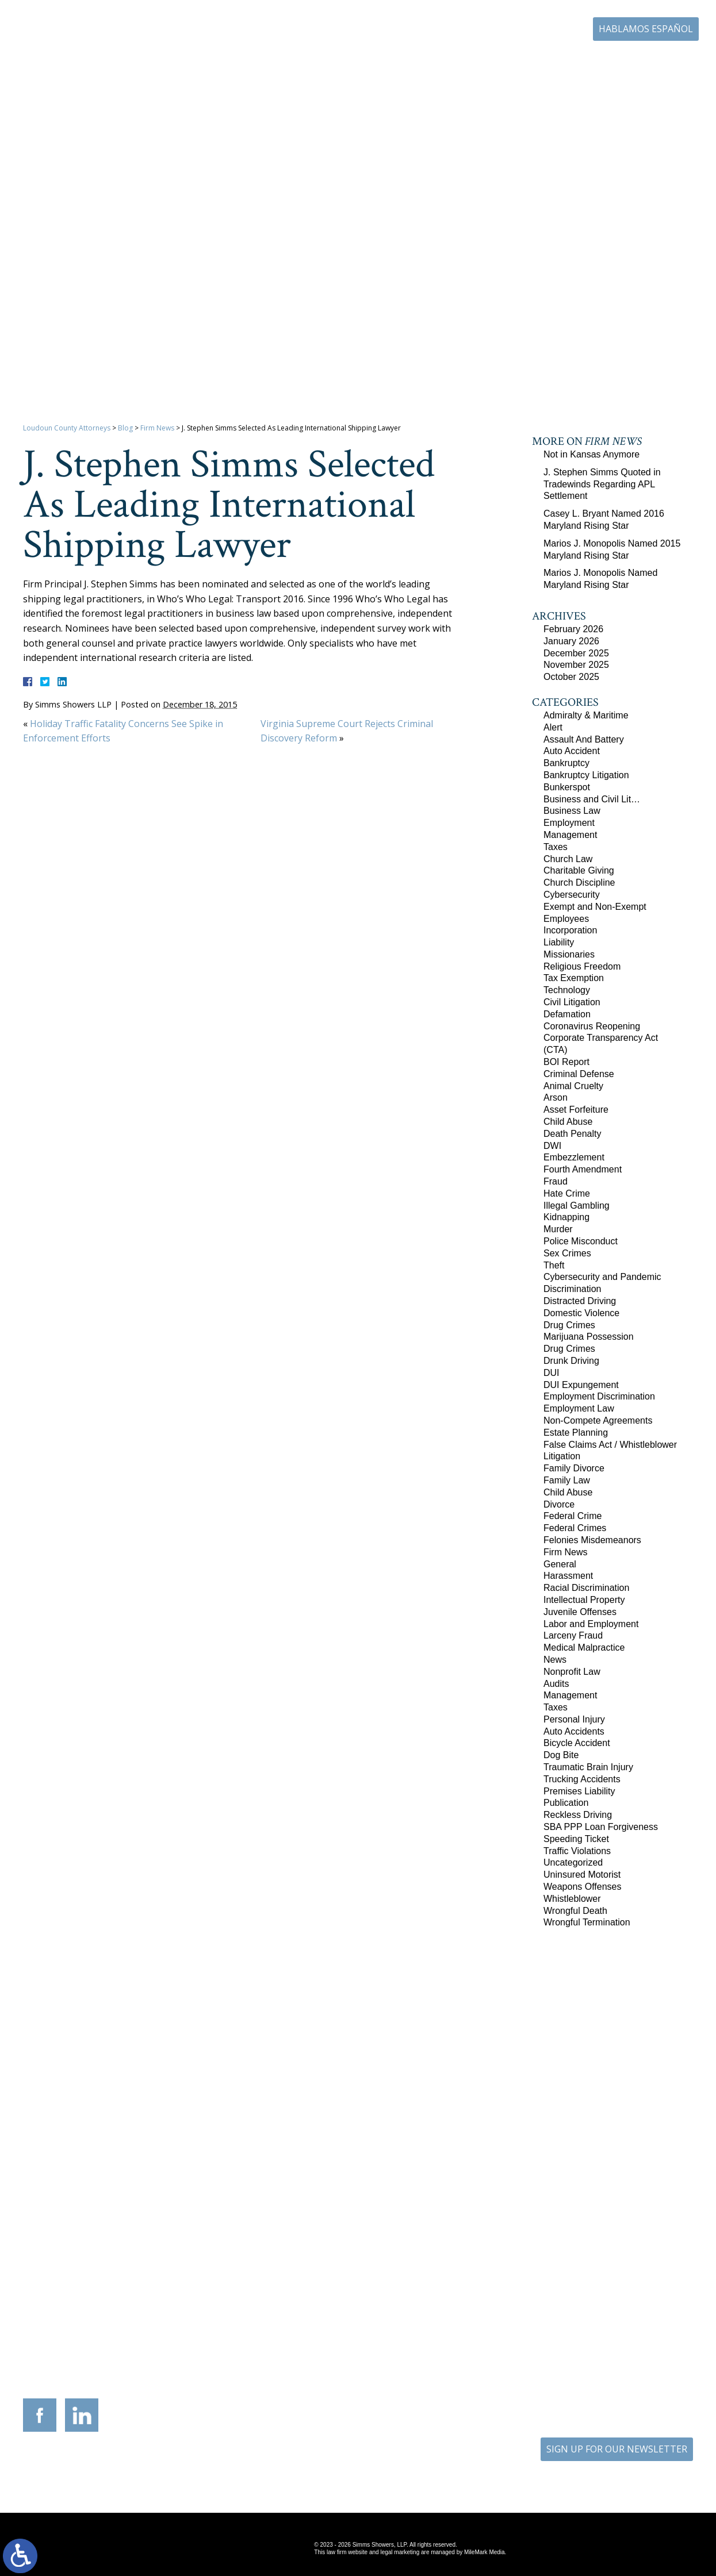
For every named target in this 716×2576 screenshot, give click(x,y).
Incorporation (570, 930)
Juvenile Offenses (580, 1612)
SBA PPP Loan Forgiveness (600, 1827)
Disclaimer (395, 2469)
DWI (552, 1146)
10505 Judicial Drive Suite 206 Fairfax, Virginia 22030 (519, 2287)
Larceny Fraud (573, 1635)
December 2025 (576, 653)
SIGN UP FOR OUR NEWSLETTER (616, 2449)
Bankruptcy (566, 763)
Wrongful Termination (586, 1922)
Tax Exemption (573, 978)
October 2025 (571, 677)
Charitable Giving (578, 870)
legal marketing (399, 2552)
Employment (569, 823)
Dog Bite (561, 1755)
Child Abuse (567, 1121)
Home (256, 62)
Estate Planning (575, 1432)
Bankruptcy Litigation (586, 775)
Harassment (568, 1576)
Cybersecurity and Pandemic (602, 1277)
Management (570, 835)
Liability (558, 942)
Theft (553, 1265)
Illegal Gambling (576, 1205)
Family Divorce (573, 1468)
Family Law (566, 1480)
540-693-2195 (204, 2309)
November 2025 (576, 665)
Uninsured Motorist (582, 1874)
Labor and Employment (590, 1624)
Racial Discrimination (586, 1588)
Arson (555, 1097)
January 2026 (571, 641)
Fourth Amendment (582, 1169)
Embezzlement (573, 1157)
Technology (566, 990)
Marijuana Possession (588, 1336)
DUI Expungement (581, 1385)
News (554, 1659)
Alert (552, 727)
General (559, 1564)
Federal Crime (572, 1516)
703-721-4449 (312, 2302)
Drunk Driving (571, 1361)
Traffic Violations (577, 1851)
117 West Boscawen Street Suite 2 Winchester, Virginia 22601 (196, 2286)
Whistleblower (572, 1899)
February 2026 (573, 629)
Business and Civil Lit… (591, 799)
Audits (556, 1684)
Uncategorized (573, 1862)
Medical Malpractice (584, 1647)
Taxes (555, 847)
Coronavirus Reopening (591, 1026)
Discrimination (572, 1289)
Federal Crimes (574, 1528)
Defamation (567, 1014)
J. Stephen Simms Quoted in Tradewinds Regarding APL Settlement (602, 484)
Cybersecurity (571, 894)
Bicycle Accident (576, 1743)
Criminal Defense (578, 1074)
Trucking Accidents (582, 1779)
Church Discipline (579, 882)
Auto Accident (571, 751)
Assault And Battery (583, 739)
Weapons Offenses (582, 1886)
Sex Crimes (567, 1253)
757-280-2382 (634, 2293)
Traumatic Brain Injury (588, 1767)
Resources (426, 62)
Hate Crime (566, 1193)
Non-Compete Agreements (597, 1420)
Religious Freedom (582, 966)
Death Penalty (572, 1134)
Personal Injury (574, 1719)
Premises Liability (579, 1791)
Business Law (571, 811)
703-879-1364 (97, 2302)
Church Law (567, 859)
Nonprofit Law (571, 1672)
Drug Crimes (569, 1325)
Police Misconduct (580, 1241)
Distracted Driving (579, 1301)
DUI (551, 1373)
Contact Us (639, 62)
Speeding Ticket (576, 1839)
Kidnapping (566, 1217)
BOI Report (566, 1062)
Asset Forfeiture (575, 1109)
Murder (558, 1229)
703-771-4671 (534, 29)
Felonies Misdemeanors (592, 1540)
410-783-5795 (419, 2302)
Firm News (157, 428)
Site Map (349, 2469)
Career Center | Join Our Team (513, 62)
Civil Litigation (571, 1002)
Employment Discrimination (599, 1396)
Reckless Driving (577, 1815)
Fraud (555, 1181)
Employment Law (578, 1408)
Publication (565, 1803)
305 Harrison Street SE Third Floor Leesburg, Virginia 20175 (89, 2279)
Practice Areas (364, 62)
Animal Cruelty (573, 1086)
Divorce (559, 1504)
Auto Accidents (573, 1731)
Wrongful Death (575, 1911)
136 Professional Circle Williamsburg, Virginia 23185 (627, 2274)
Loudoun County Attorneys (66, 428)
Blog (592, 62)
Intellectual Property (584, 1600)
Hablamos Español (646, 28)
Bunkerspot (566, 787)
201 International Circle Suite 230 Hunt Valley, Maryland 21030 (411, 2279)
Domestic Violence (581, 1313)
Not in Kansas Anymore (591, 454)
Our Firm (304, 62)
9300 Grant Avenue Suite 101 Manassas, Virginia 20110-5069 (304, 2279)
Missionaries (569, 954)
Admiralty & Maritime (586, 715)
